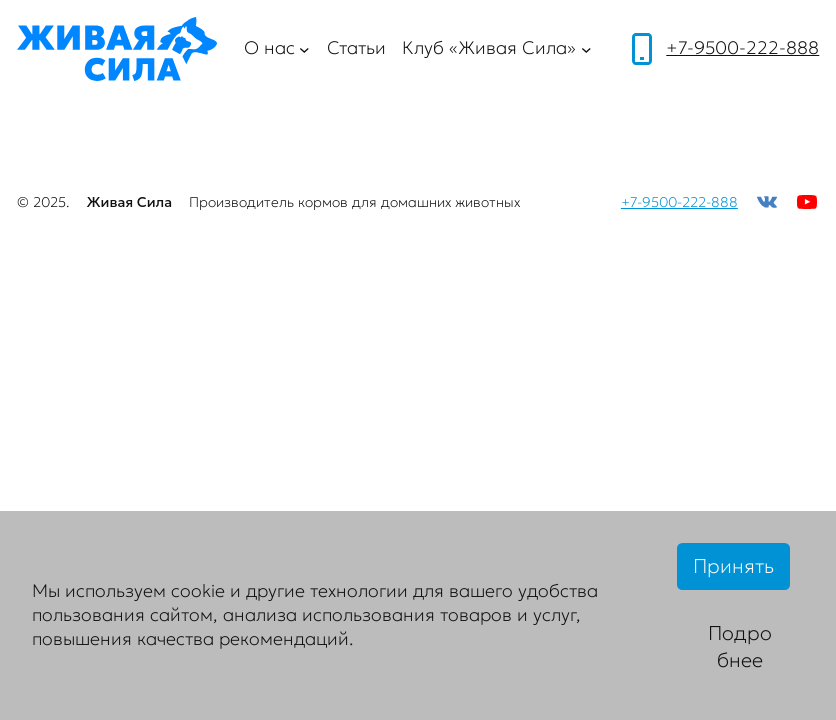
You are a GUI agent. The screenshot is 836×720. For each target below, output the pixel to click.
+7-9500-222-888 (742, 48)
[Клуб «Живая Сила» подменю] (586, 49)
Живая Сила (129, 202)
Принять (733, 566)
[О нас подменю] (304, 49)
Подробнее (740, 646)
